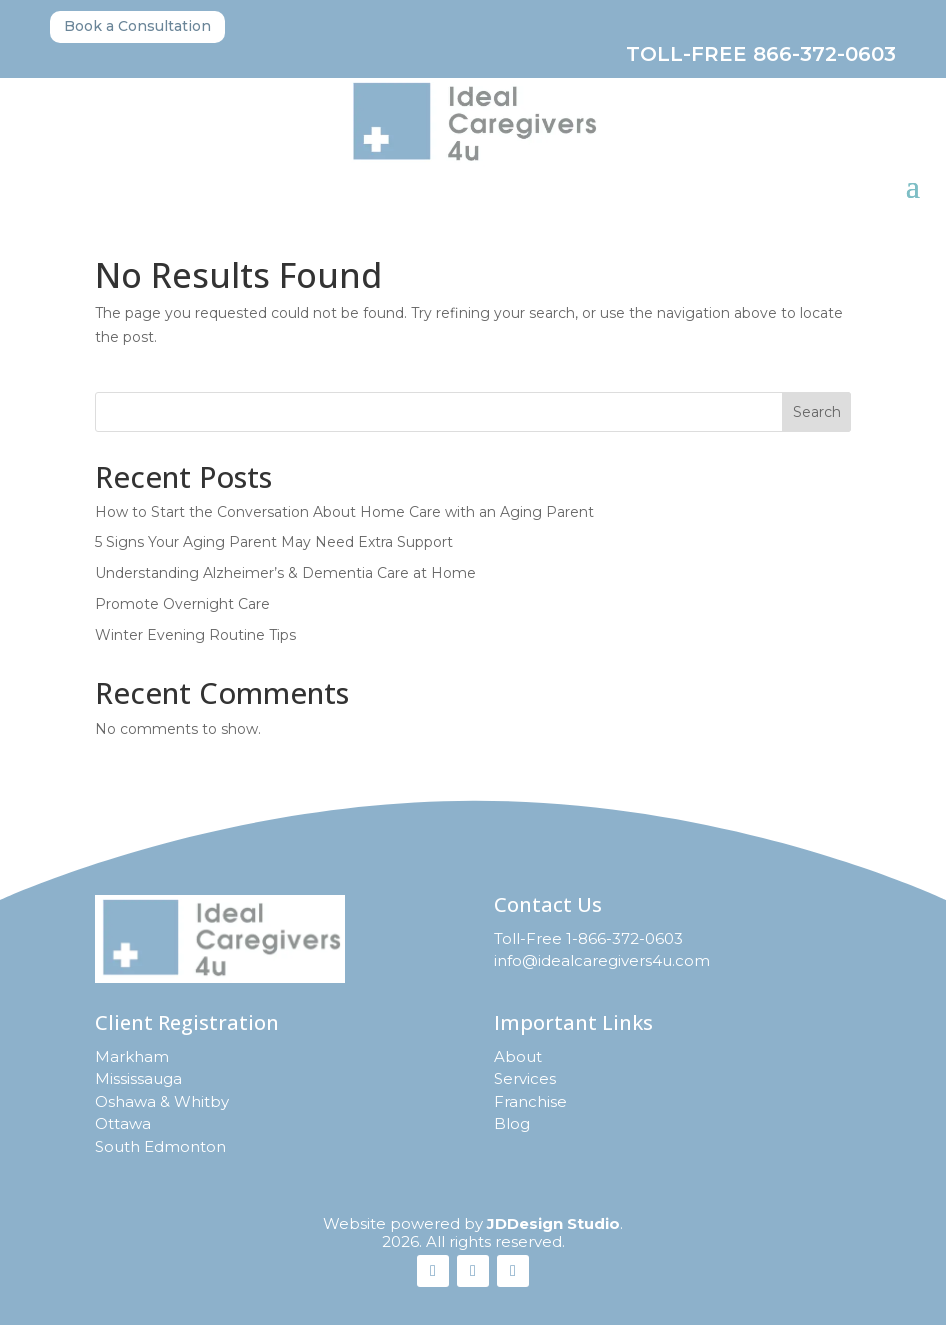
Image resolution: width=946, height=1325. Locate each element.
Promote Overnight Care (182, 604)
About (518, 1056)
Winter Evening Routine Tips (195, 635)
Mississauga (138, 1078)
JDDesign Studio (553, 1223)
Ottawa (123, 1123)
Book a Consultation (137, 26)
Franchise (530, 1101)
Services (525, 1078)
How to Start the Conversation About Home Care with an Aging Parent (344, 512)
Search (817, 412)
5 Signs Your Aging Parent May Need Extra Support (274, 542)
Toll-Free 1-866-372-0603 (588, 938)
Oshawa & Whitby (162, 1101)
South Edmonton (160, 1146)
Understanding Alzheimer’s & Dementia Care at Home (285, 573)
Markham (132, 1056)
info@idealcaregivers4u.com (602, 960)
